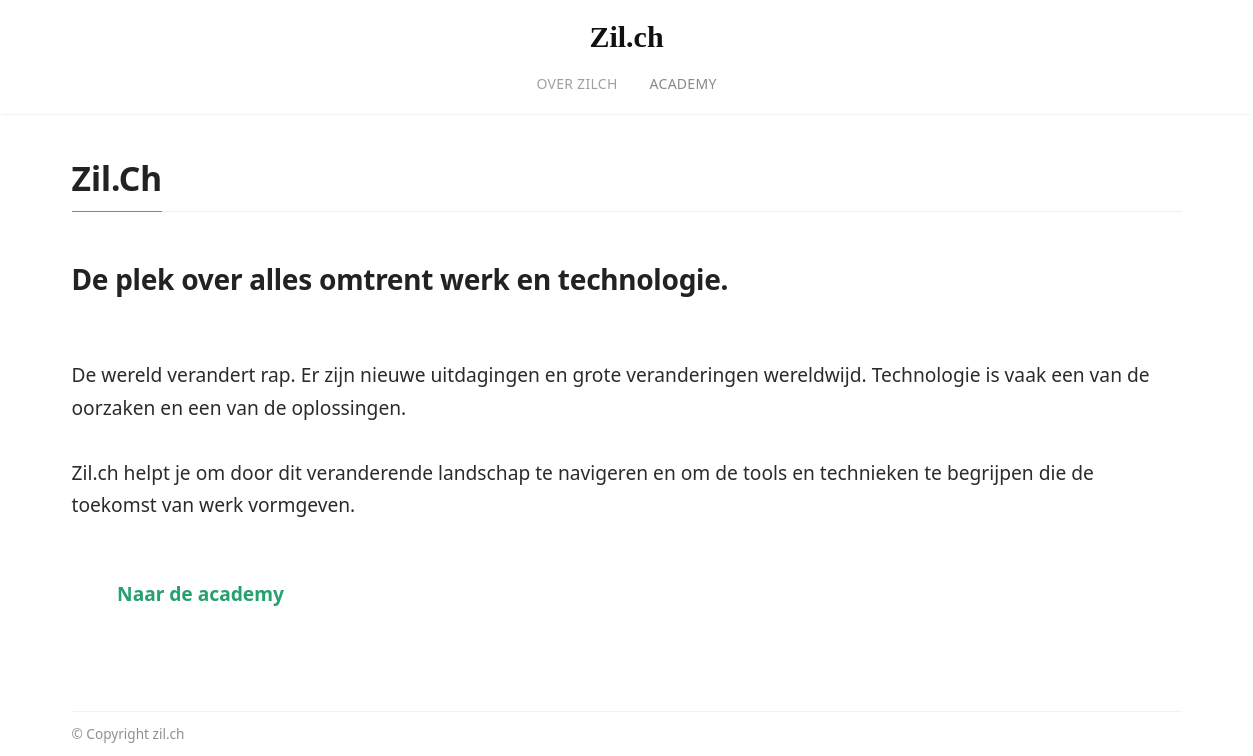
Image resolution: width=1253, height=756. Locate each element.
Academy (683, 83)
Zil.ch (626, 36)
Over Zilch (576, 83)
